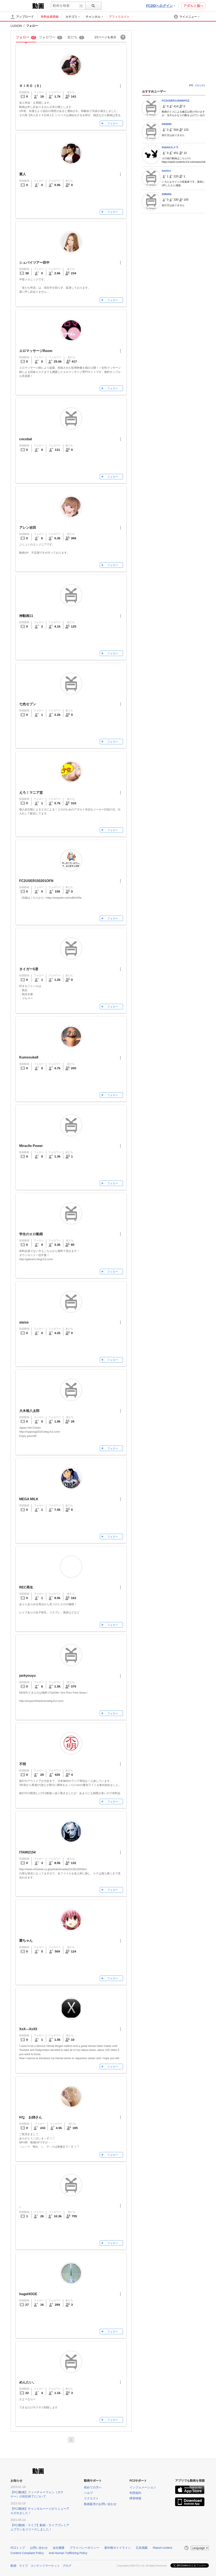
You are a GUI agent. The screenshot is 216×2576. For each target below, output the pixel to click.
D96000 (166, 194)
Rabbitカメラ (170, 147)
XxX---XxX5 (28, 2029)
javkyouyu (27, 1675)
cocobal (25, 439)
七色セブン (27, 704)
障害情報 (135, 2498)
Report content (162, 2547)
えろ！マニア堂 (31, 792)
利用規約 (135, 2492)
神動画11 (26, 616)
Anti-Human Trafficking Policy (68, 2553)
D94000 (166, 124)
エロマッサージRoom (35, 351)
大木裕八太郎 (29, 1411)
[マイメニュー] (187, 16)
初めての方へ (93, 2487)
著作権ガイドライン (117, 2547)
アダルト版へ (193, 6)
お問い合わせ (39, 2547)
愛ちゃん (26, 1940)
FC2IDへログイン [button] (160, 6)
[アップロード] (22, 16)
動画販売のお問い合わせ (100, 2504)
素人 (22, 174)
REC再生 (26, 1587)
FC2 (21, 5)
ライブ (23, 2565)
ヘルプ (88, 2492)
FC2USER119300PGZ (175, 100)
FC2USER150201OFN (36, 881)
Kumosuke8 (28, 1057)
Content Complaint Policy (27, 2553)
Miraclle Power (31, 1146)
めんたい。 (27, 2382)
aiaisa (23, 1322)
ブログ (66, 2565)
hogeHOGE (28, 2294)
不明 (22, 1764)
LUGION (16, 25)
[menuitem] (74, 16)
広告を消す (200, 85)
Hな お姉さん (30, 2117)
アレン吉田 (27, 527)
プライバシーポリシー (84, 2547)
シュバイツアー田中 (34, 262)
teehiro (166, 170)
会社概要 (59, 2547)
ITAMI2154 (27, 1852)
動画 (13, 2565)
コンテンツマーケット (45, 2565)
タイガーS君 (28, 969)
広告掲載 (142, 2547)
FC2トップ (18, 2547)
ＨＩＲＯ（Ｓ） (31, 86)
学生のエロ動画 (31, 1234)
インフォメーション (143, 2487)
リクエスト (91, 2498)
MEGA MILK (28, 1499)
